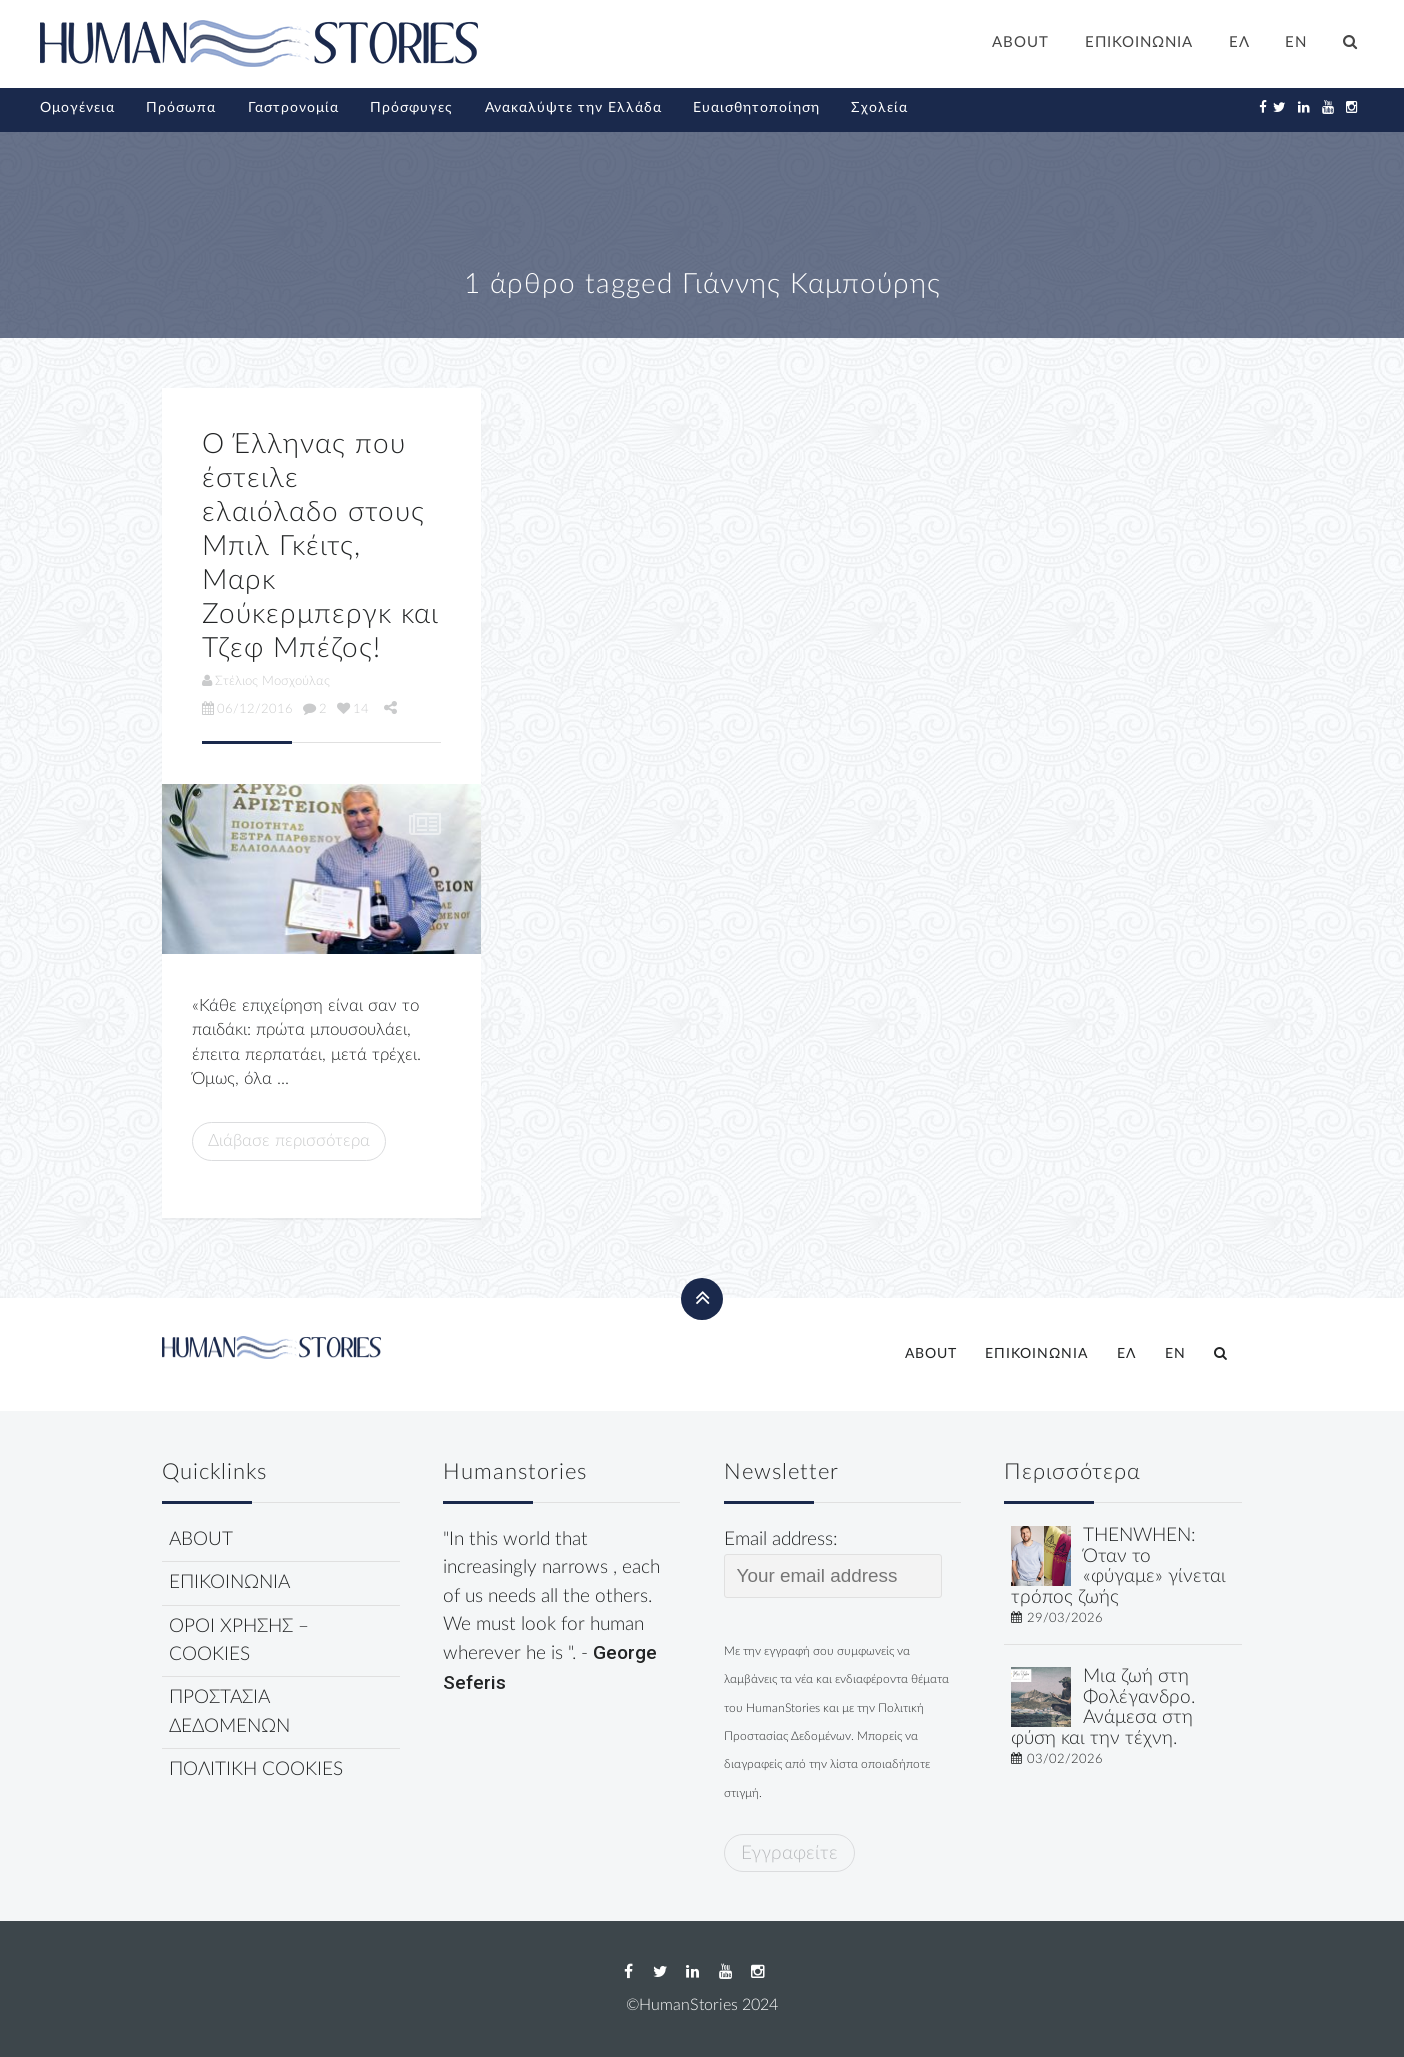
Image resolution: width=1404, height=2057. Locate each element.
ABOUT (1020, 42)
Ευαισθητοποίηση (756, 108)
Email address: (833, 1564)
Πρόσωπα (181, 108)
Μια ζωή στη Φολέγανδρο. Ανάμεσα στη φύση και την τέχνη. (1103, 1707)
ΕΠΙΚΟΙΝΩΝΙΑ (1139, 42)
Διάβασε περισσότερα (289, 1140)
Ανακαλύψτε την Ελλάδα (573, 108)
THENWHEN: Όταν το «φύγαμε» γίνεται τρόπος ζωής (1118, 1566)
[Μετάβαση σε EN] (1297, 45)
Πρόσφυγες (411, 108)
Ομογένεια (77, 108)
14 (353, 709)
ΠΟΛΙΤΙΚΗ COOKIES (256, 1769)
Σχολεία (879, 108)
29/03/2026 (1065, 1618)
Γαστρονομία (293, 108)
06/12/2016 (247, 709)
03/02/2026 (1065, 1759)
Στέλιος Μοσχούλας (266, 681)
